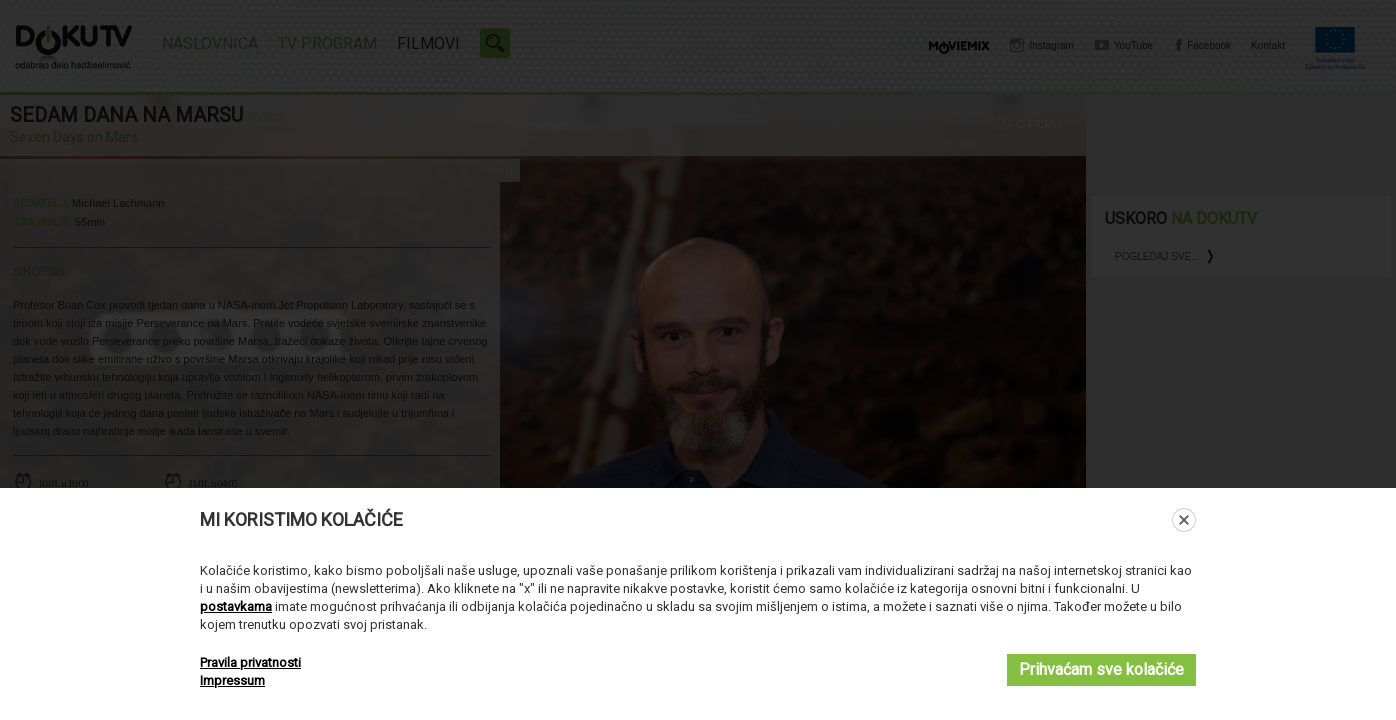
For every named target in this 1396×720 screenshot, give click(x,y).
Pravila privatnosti (250, 662)
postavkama (236, 606)
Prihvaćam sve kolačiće (1101, 669)
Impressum (232, 680)
